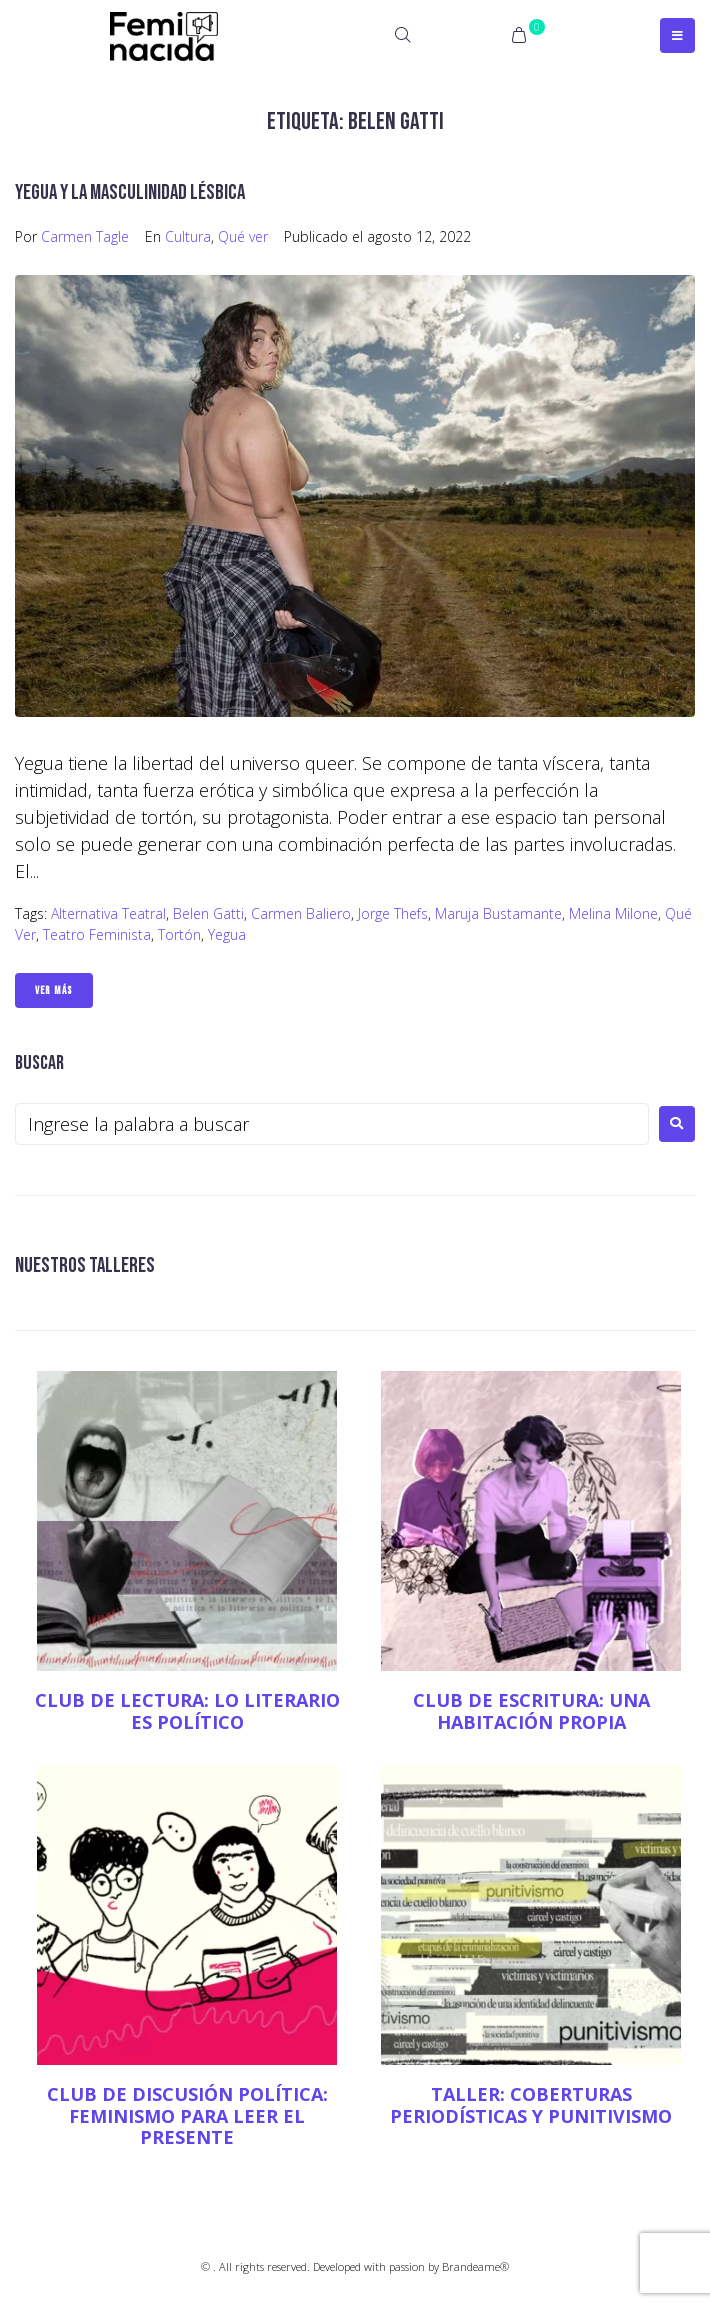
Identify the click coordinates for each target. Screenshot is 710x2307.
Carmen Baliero (301, 913)
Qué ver (243, 236)
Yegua (227, 934)
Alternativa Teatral (108, 913)
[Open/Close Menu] (677, 35)
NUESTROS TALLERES (85, 1265)
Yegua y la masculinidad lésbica (130, 192)
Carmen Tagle (85, 236)
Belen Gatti (208, 913)
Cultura (188, 236)
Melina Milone (613, 913)
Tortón (179, 934)
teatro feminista (97, 934)
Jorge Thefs (393, 913)
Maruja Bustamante (498, 913)
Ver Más (54, 990)
